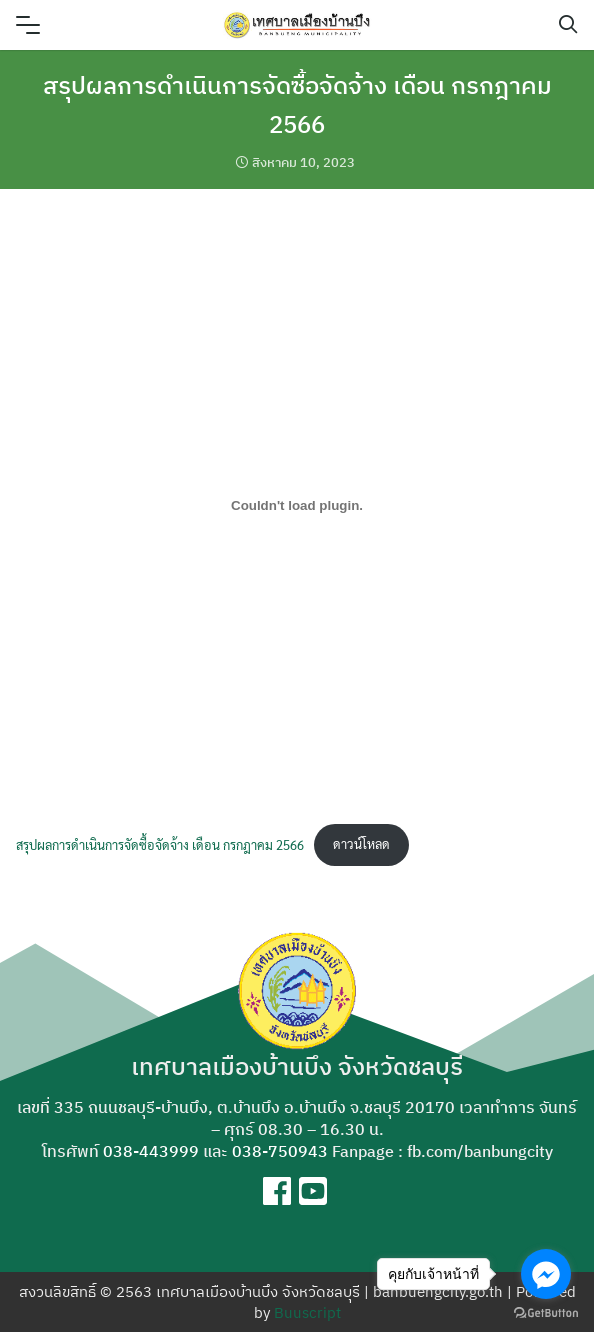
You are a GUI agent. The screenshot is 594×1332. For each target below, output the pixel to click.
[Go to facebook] (546, 1274)
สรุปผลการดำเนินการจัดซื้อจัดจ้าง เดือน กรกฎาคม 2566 (160, 843)
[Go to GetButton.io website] (546, 1312)
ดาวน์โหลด (361, 843)
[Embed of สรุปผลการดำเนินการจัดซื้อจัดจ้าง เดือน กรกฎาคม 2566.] (297, 505)
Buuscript (307, 1312)
